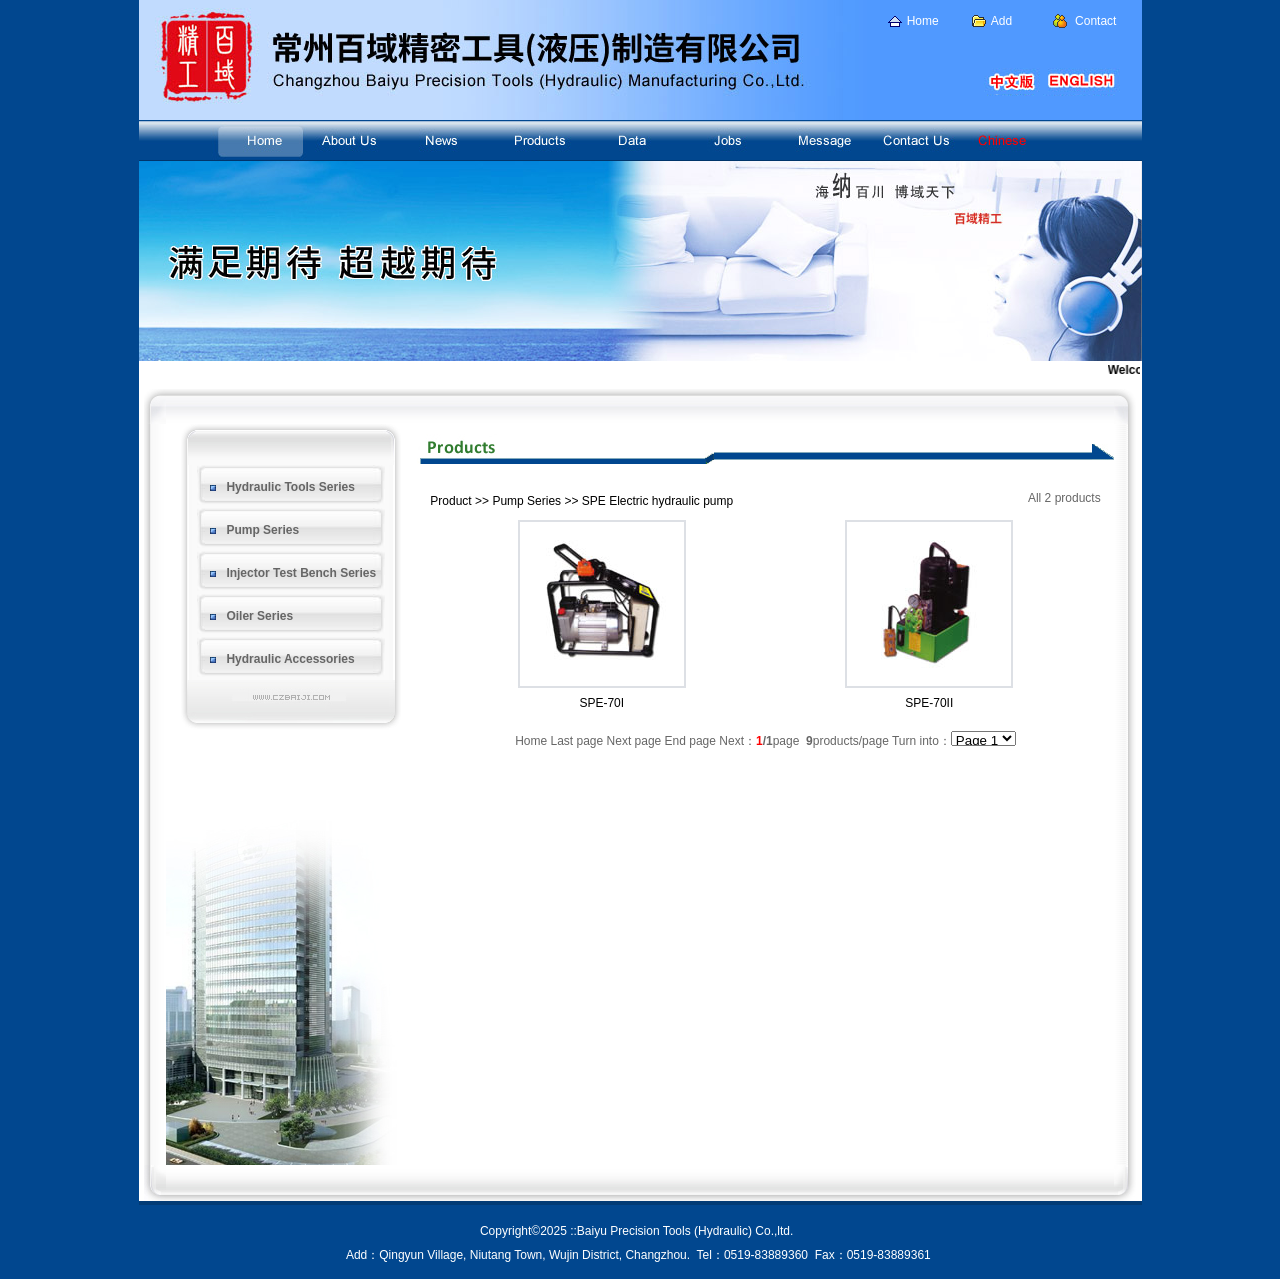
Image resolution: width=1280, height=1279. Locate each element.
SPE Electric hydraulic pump (657, 501)
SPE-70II (929, 703)
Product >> (459, 501)
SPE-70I (601, 703)
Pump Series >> (535, 501)
